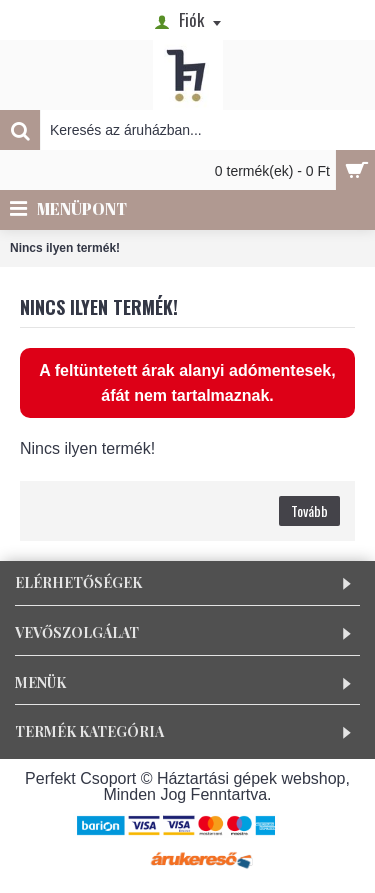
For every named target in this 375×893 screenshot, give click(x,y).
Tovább (309, 510)
